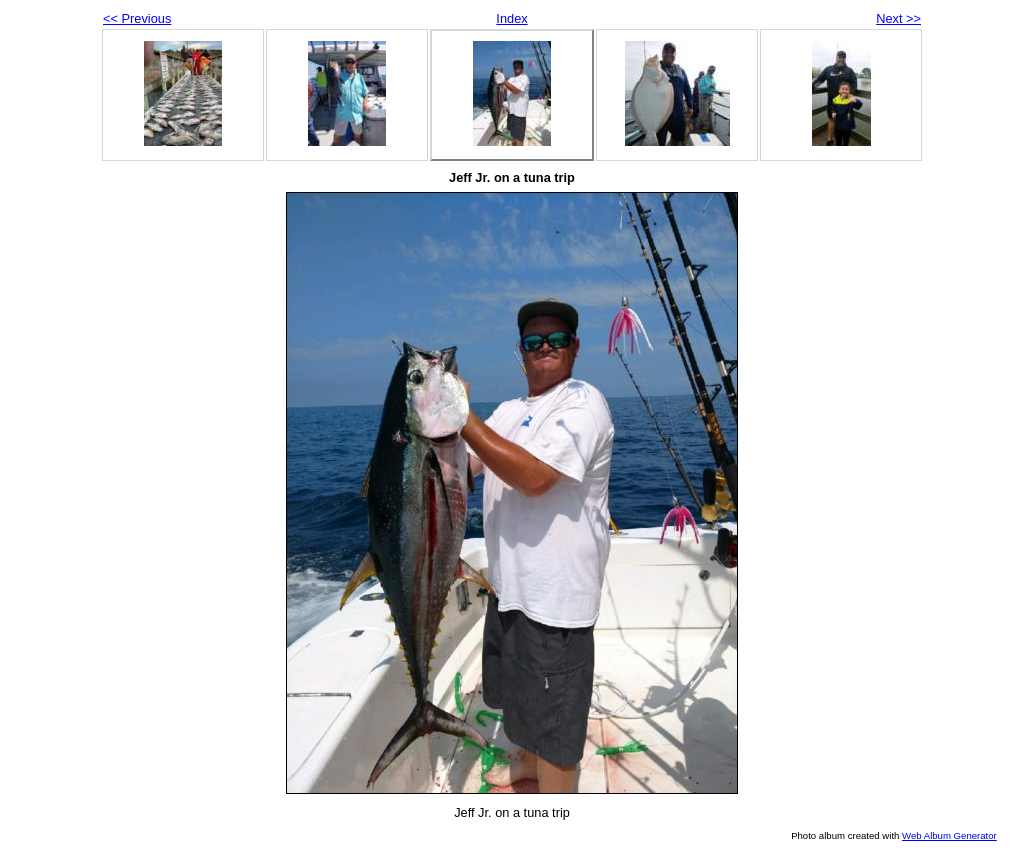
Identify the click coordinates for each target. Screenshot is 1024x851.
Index (511, 18)
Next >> (898, 18)
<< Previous (137, 18)
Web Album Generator (949, 835)
